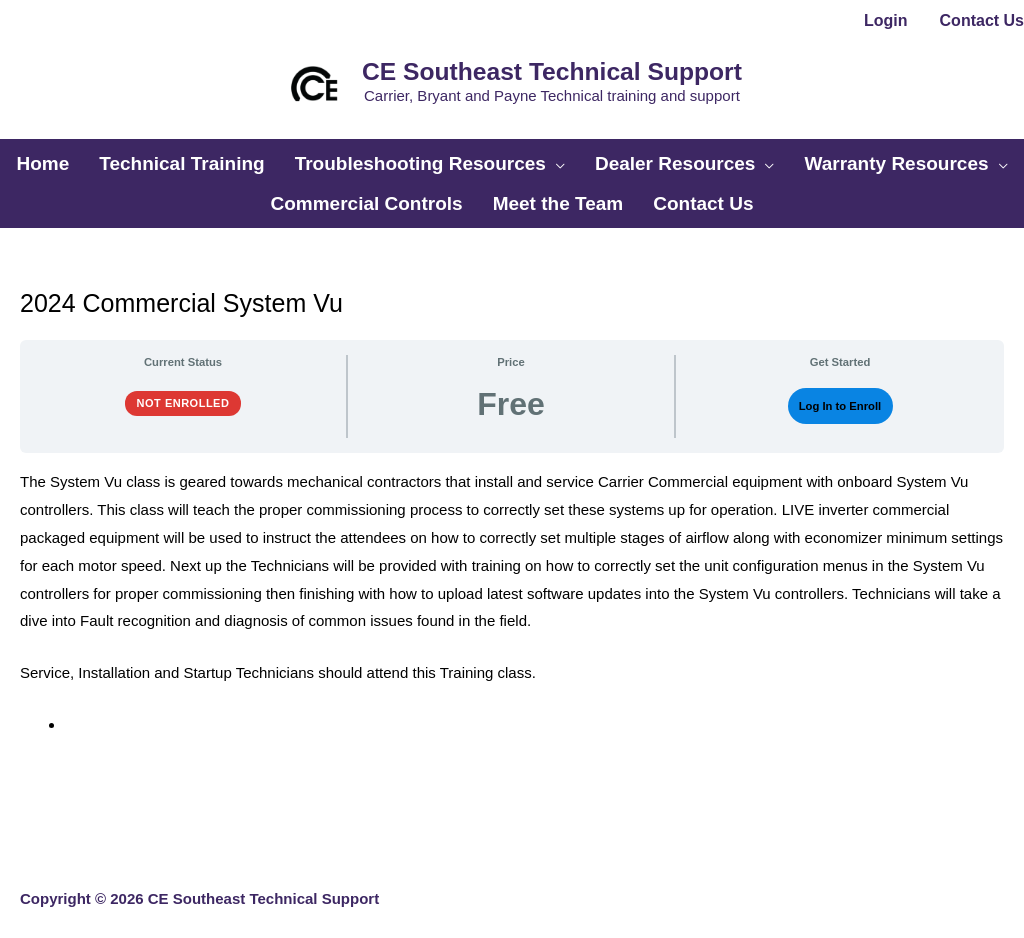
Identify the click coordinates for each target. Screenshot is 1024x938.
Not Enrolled (183, 389)
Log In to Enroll (840, 392)
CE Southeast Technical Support (545, 68)
